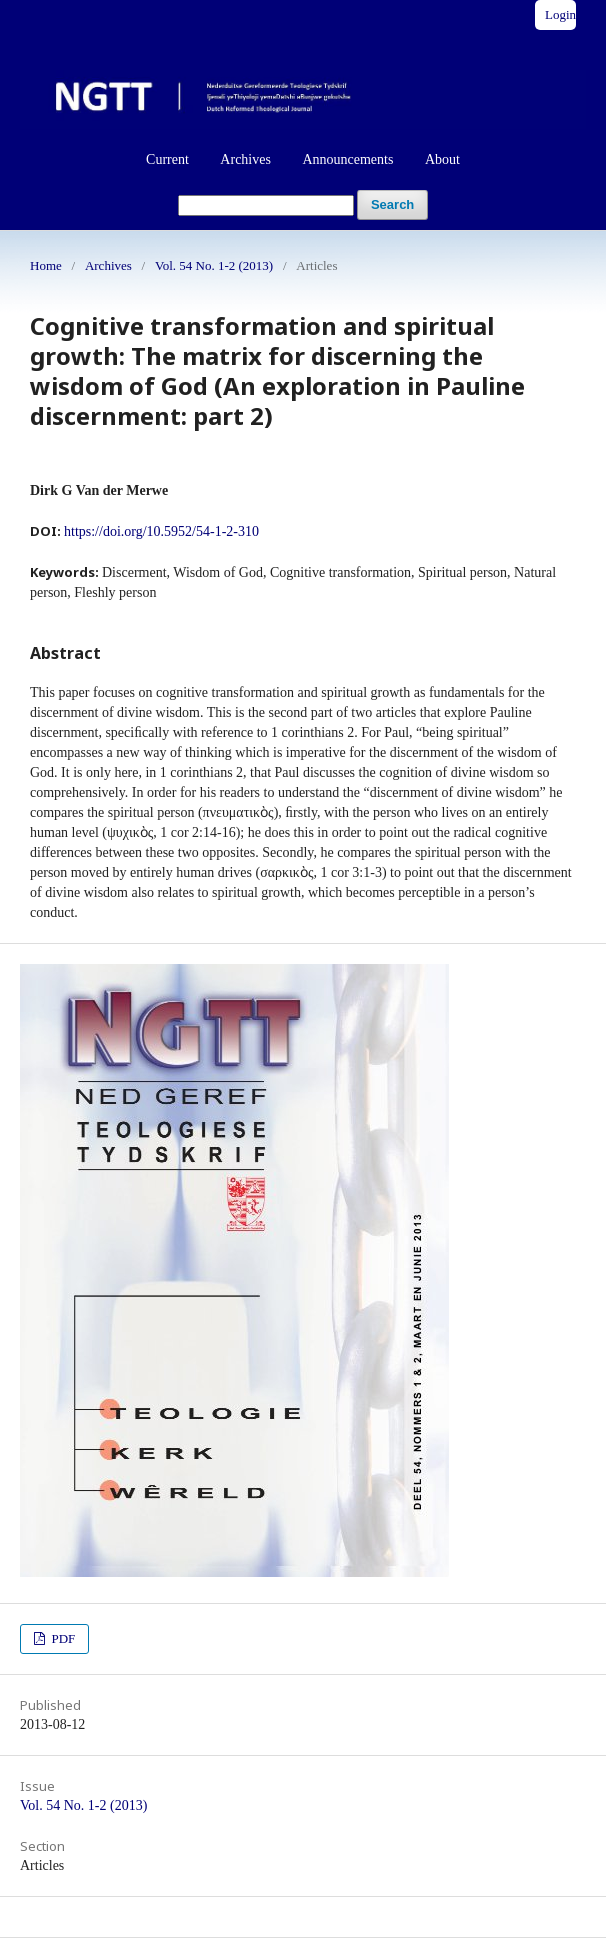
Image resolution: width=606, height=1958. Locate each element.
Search (392, 204)
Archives (245, 159)
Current (167, 159)
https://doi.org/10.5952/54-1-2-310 (161, 531)
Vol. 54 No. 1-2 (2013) (214, 265)
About (442, 159)
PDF (61, 1638)
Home (46, 265)
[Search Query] (266, 205)
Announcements (347, 159)
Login (560, 14)
